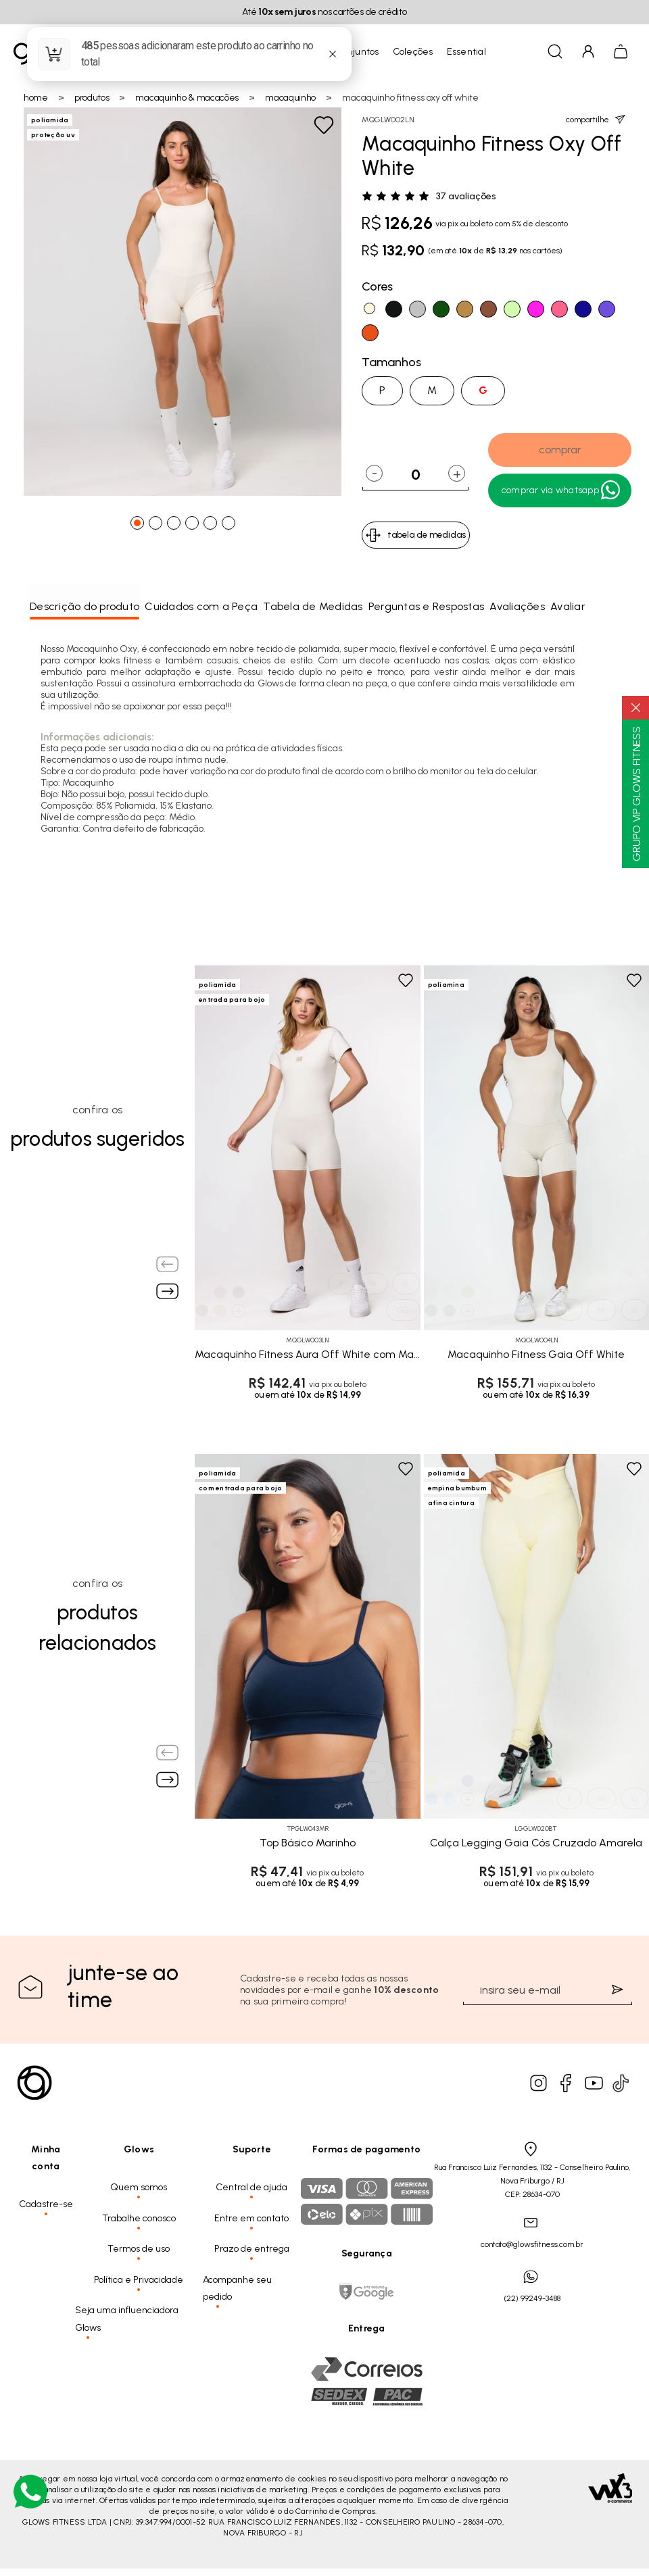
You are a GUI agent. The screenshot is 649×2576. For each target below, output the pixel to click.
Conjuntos (357, 51)
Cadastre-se (46, 2204)
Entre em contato (251, 2218)
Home (36, 97)
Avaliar (567, 606)
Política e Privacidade (138, 2279)
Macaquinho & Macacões (187, 97)
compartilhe (595, 119)
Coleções (413, 51)
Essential (466, 51)
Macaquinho (290, 97)
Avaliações (517, 606)
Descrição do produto (84, 606)
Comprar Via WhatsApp (562, 490)
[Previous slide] (167, 1264)
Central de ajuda (251, 2187)
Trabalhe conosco (139, 2218)
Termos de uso (138, 2248)
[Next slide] (167, 1291)
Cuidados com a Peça (201, 606)
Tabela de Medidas (312, 606)
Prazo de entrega (251, 2248)
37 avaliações (466, 196)
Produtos (92, 97)
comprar (560, 449)
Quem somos (138, 2187)
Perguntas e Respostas (426, 606)
